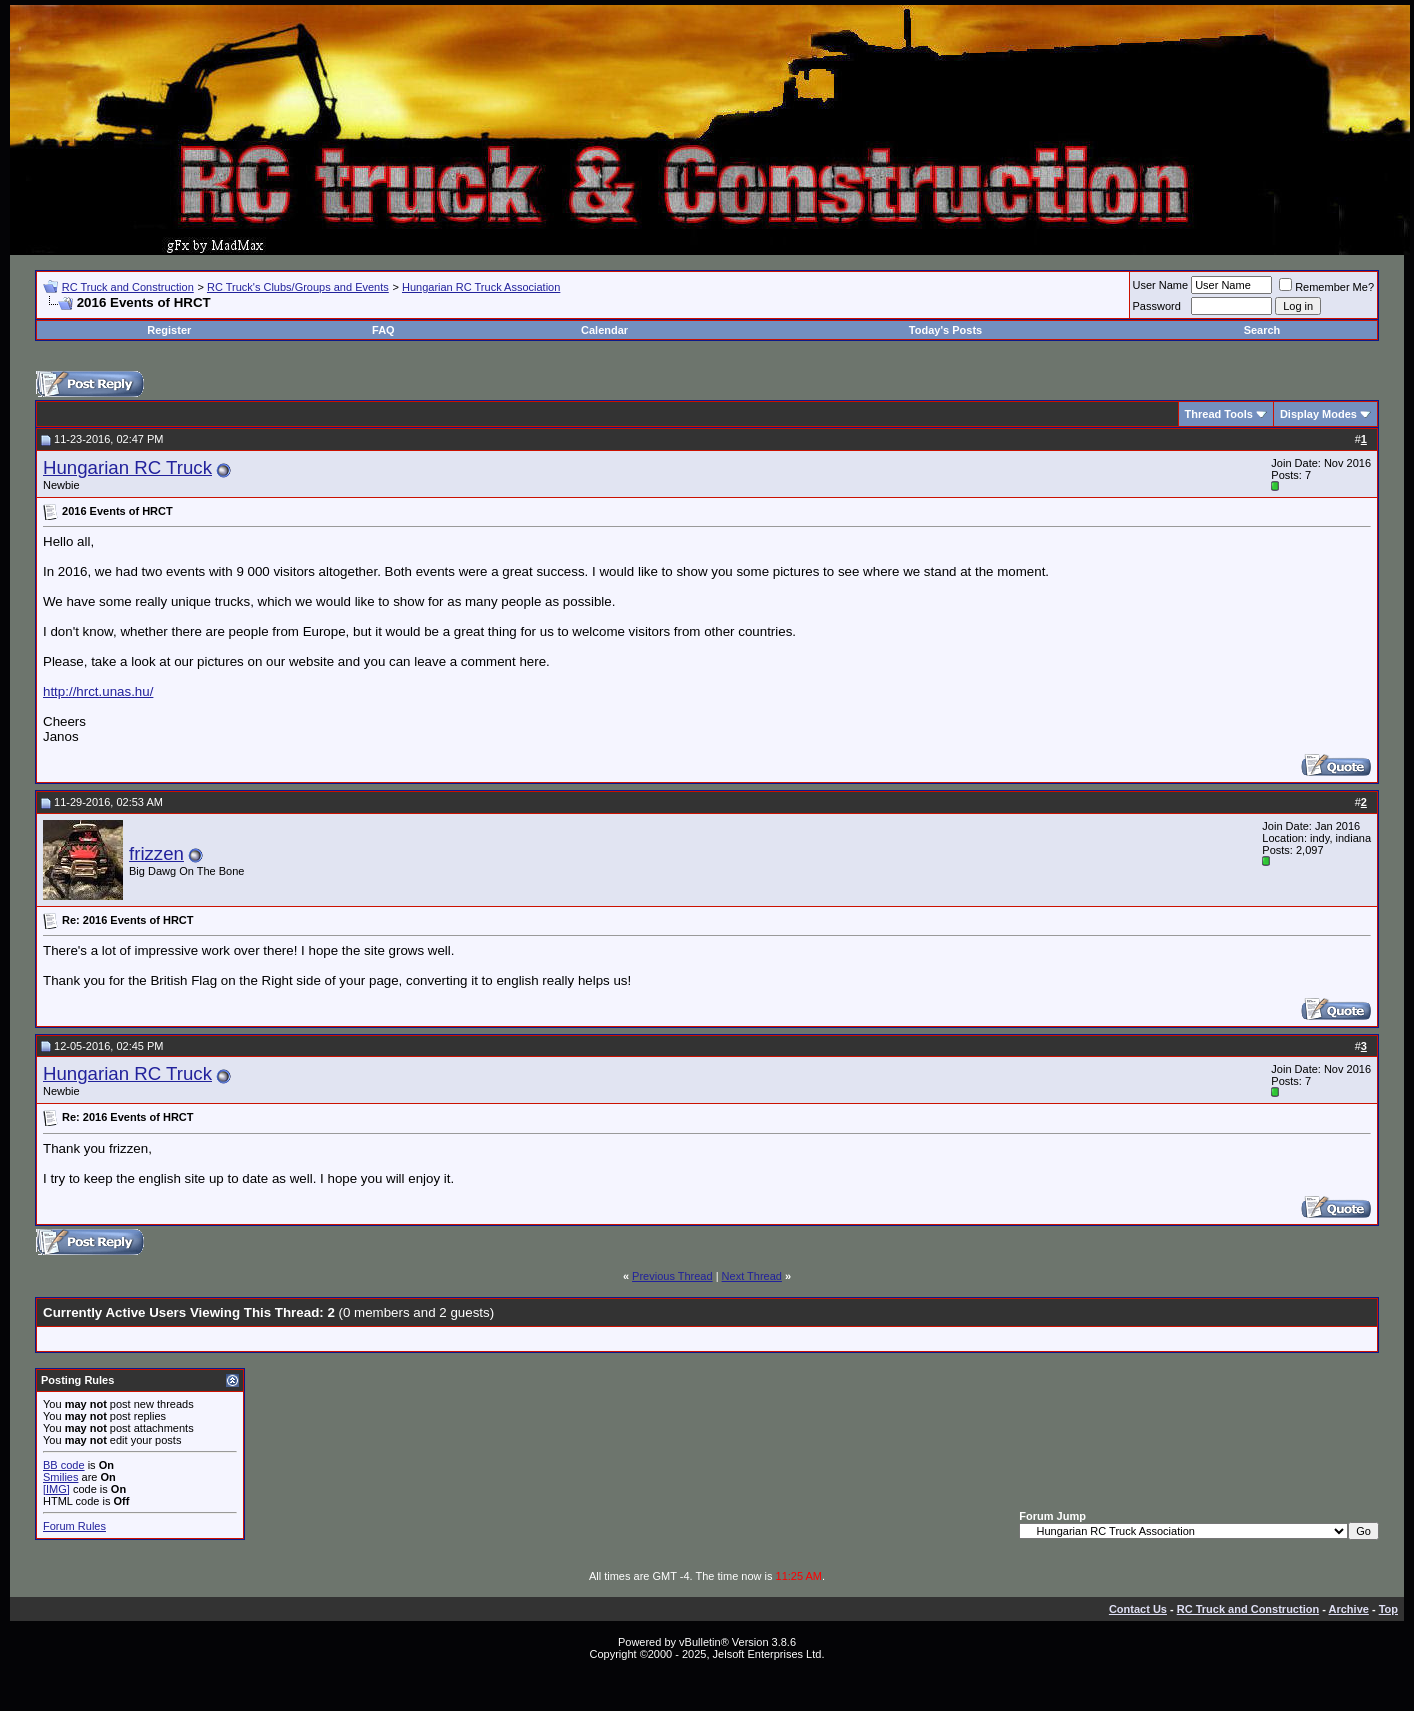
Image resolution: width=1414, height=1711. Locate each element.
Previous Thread (672, 1276)
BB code (64, 1465)
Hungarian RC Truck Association (481, 287)
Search (1262, 330)
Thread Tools (1219, 414)
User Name (1161, 285)
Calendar (604, 330)
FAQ (383, 330)
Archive (1349, 1609)
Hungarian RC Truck (127, 467)
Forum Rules (74, 1526)
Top (1388, 1609)
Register (169, 330)
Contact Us (1138, 1609)
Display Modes (1318, 414)
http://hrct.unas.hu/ (98, 691)
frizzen (156, 853)
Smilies (60, 1477)
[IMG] (56, 1489)
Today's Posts (945, 330)
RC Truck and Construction (128, 287)
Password (1157, 306)
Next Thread (752, 1276)
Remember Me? (1326, 287)
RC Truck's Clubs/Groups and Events (298, 287)
